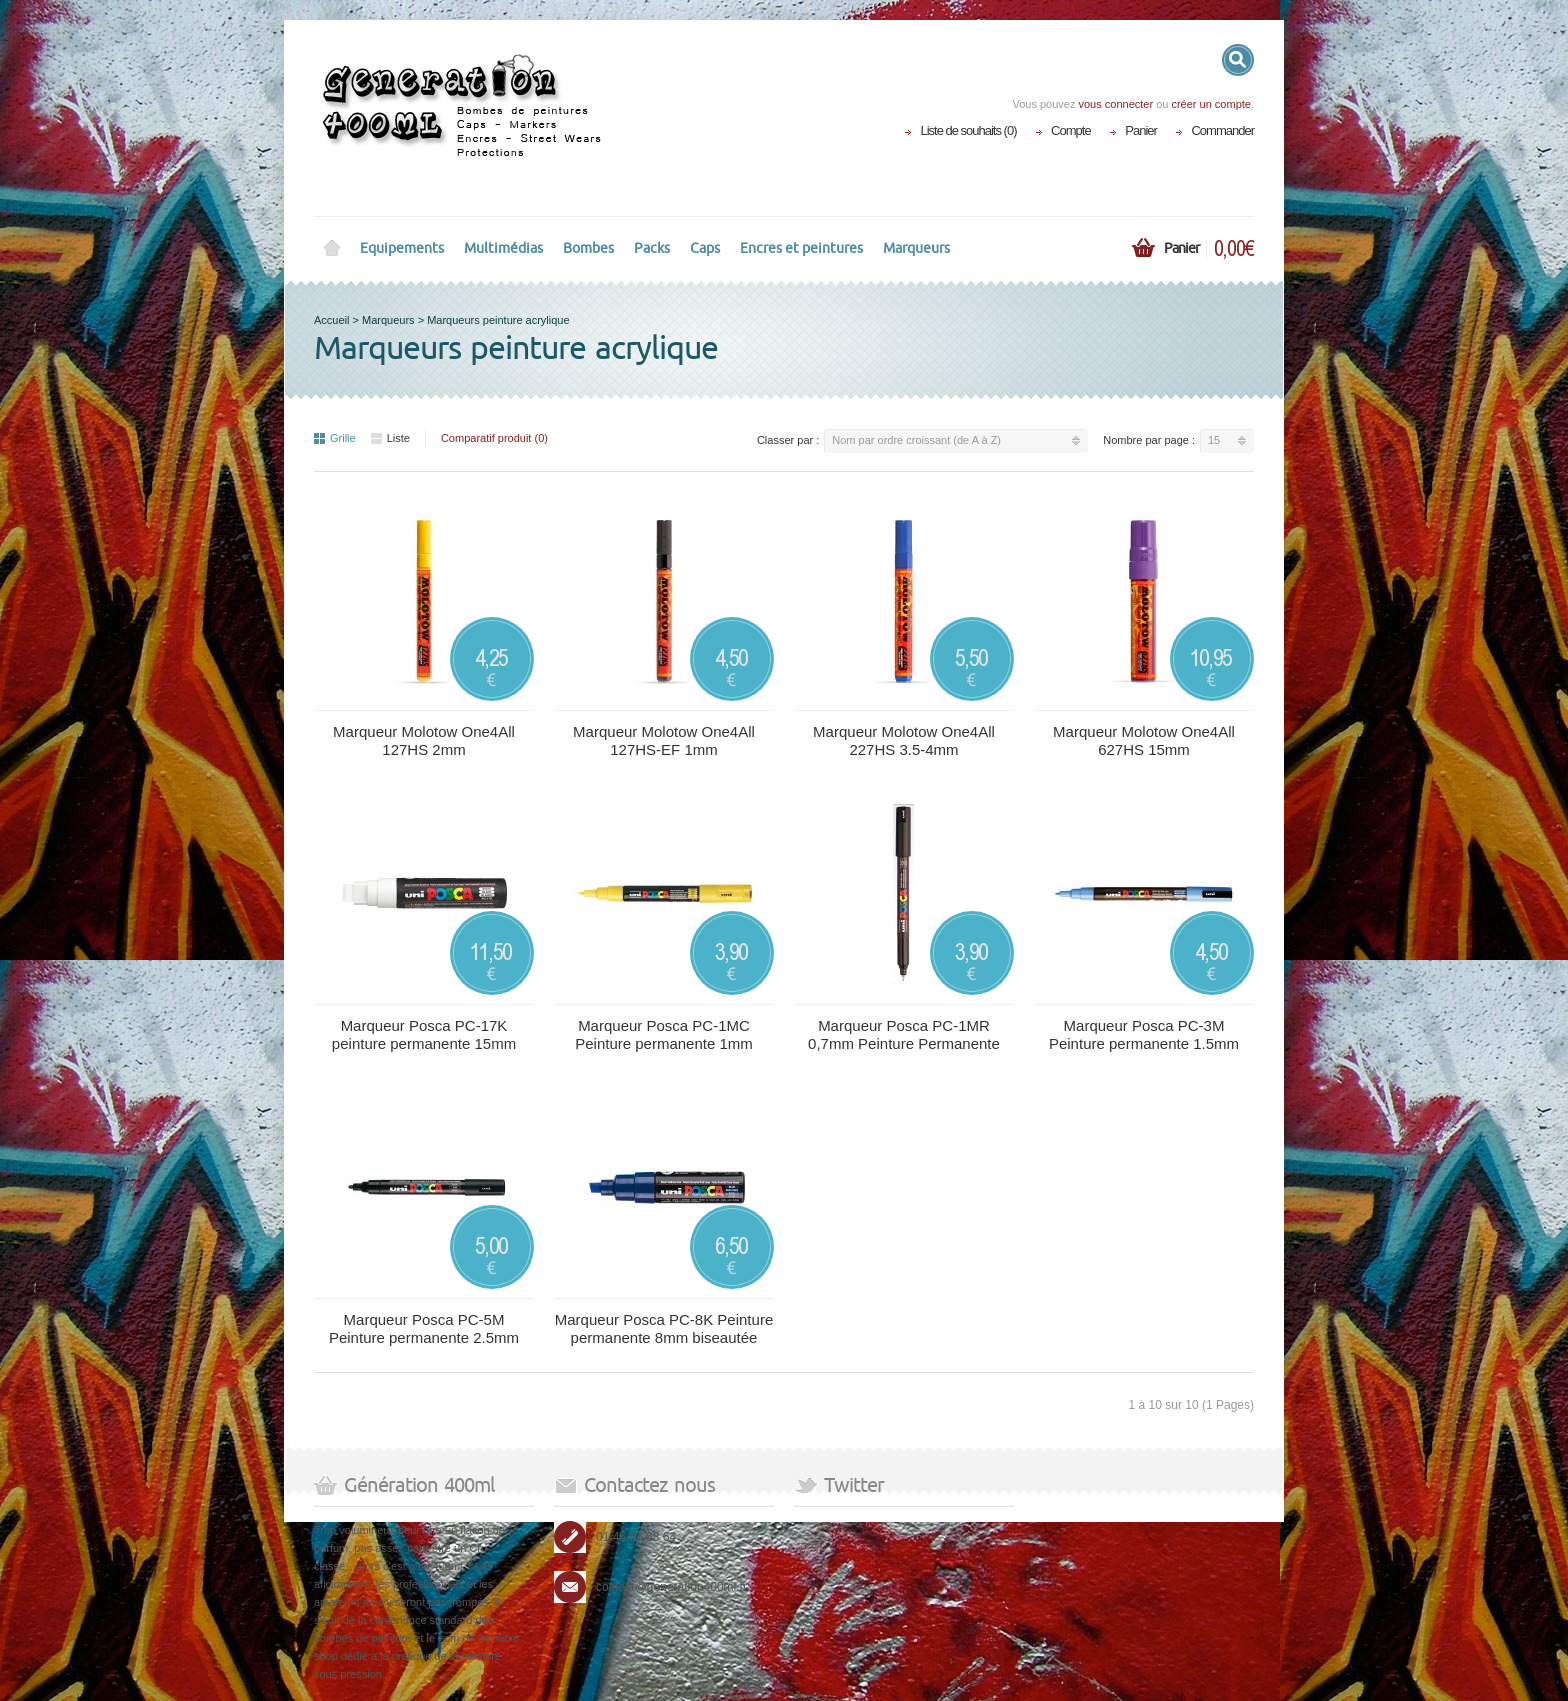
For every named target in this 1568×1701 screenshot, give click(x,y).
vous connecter (1115, 104)
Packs (652, 248)
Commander (1222, 130)
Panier (1141, 130)
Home (332, 249)
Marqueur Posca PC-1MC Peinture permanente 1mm (664, 1034)
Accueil (331, 320)
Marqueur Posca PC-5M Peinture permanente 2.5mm (424, 1328)
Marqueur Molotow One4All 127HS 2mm (424, 740)
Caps (705, 248)
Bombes (588, 248)
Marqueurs (916, 248)
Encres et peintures (801, 248)
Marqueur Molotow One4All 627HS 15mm (1144, 740)
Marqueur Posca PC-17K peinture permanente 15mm (424, 1034)
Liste (390, 438)
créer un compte (1210, 104)
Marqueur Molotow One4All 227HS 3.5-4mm (904, 740)
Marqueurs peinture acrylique (498, 320)
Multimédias (503, 248)
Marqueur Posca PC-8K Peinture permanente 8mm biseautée (664, 1328)
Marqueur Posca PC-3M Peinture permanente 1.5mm (1144, 1034)
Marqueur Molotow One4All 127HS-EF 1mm (664, 740)
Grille (335, 438)
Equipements (402, 248)
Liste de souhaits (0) (968, 130)
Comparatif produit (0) (494, 438)
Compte (1071, 130)
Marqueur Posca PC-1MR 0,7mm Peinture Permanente (904, 1034)
